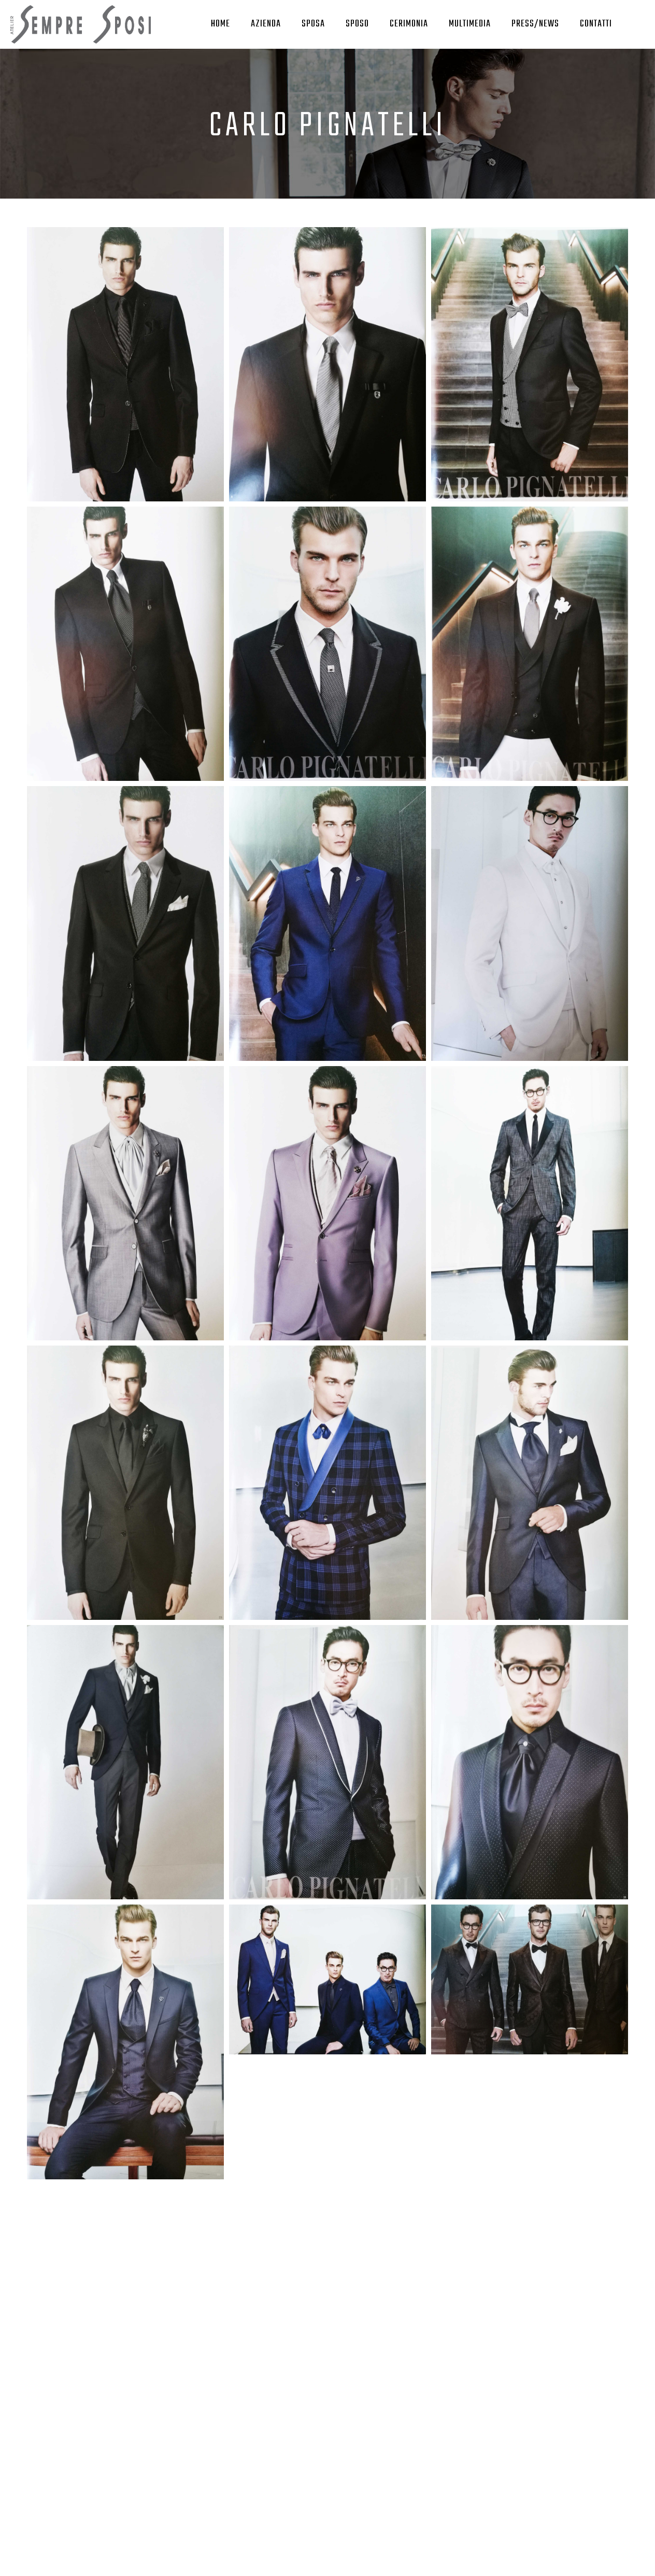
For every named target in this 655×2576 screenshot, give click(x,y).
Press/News (535, 24)
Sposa (313, 24)
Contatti (596, 24)
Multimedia (470, 24)
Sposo (357, 24)
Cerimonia (409, 24)
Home (220, 24)
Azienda (266, 24)
